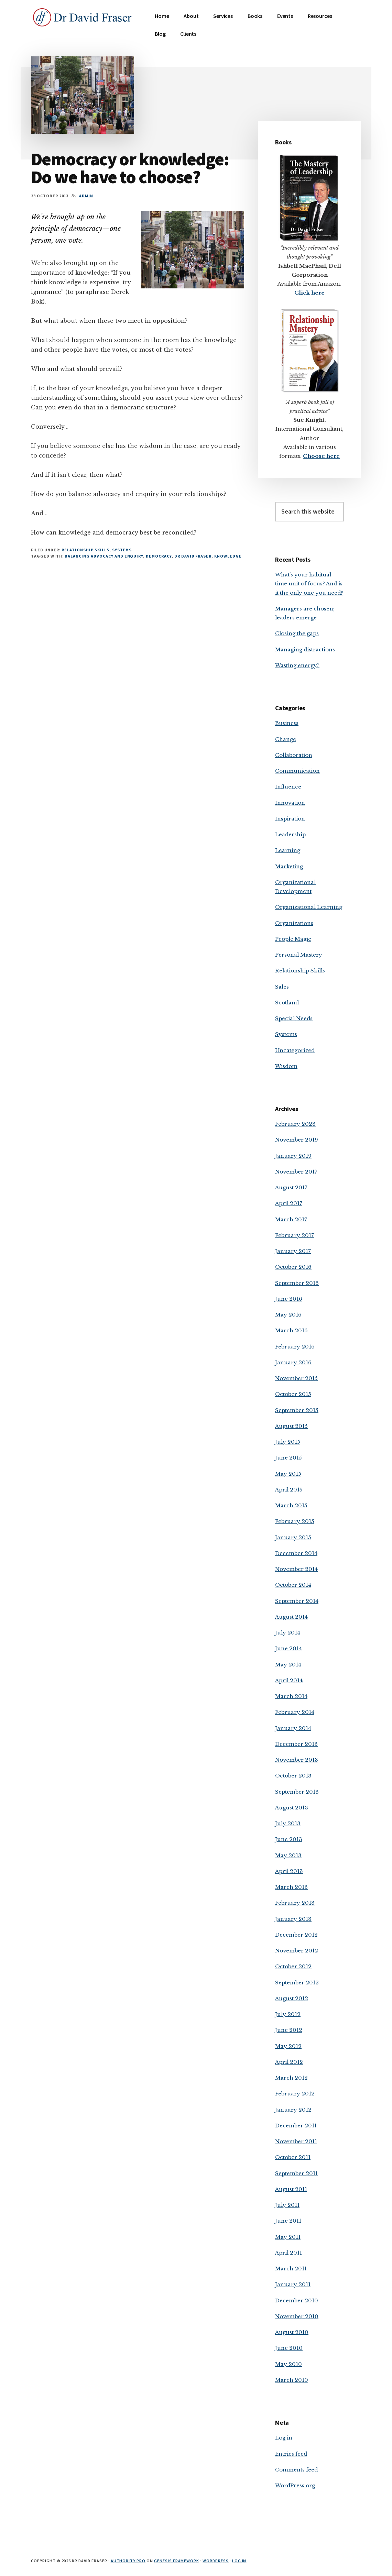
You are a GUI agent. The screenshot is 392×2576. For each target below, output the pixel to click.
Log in (283, 2437)
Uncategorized (295, 1050)
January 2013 (293, 1919)
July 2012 (288, 2014)
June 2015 (288, 1457)
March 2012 (291, 2077)
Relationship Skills (85, 549)
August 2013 (291, 1807)
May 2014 (288, 1664)
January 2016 (293, 1362)
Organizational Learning (308, 907)
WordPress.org (295, 2485)
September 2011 (296, 2173)
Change (285, 739)
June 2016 (288, 1299)
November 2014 (296, 1569)
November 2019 (296, 1139)
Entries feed (291, 2454)
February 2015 (294, 1521)
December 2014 (296, 1553)
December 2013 (296, 1744)
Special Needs (294, 1018)
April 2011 (288, 2252)
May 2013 (288, 1855)
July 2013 (288, 1823)
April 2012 (289, 2062)
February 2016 (295, 1346)
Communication (297, 771)
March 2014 (291, 1696)
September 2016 (297, 1283)
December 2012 (296, 1934)
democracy (159, 556)
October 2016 (293, 1267)
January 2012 (293, 2109)
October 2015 (293, 1394)
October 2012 (293, 1966)
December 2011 (296, 2125)
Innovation (290, 803)
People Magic (293, 939)
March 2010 (291, 2380)
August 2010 (291, 2332)
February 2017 (294, 1235)
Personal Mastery (298, 954)
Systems (122, 549)
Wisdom (286, 1066)
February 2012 (295, 2093)
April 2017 (288, 1203)
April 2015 (289, 1489)
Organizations (294, 923)
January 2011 (293, 2284)
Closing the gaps (297, 633)
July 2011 (287, 2205)
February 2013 (295, 1903)
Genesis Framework (176, 2560)
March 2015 (291, 1505)
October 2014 (293, 1585)
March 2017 (291, 1219)
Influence (288, 786)
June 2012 (288, 2030)
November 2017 (296, 1171)
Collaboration (293, 755)
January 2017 (293, 1251)
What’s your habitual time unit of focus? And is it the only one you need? (309, 583)
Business (286, 723)
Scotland (287, 1002)
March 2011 (291, 2268)
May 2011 (288, 2237)
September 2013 (297, 1791)
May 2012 (288, 2046)
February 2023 (295, 1124)
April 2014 (289, 1680)
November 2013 (296, 1760)
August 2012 (291, 1998)
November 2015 (296, 1378)
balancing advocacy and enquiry (104, 556)
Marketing (289, 866)
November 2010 (296, 2316)
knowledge (228, 556)
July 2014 (287, 1632)
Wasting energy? (297, 665)
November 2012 (296, 1950)
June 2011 (288, 2220)
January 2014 (293, 1728)
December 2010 (296, 2300)
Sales (282, 986)
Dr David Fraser (192, 556)
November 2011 (296, 2141)
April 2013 (289, 1871)
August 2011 (291, 2189)
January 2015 (293, 1537)
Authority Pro (128, 2560)
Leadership (290, 834)
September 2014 (296, 1601)
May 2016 (288, 1314)
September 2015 (296, 1410)
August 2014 (291, 1617)
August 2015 (291, 1426)
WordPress (216, 2560)
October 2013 (293, 1775)
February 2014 (294, 1712)
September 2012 (297, 1982)
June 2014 (288, 1648)
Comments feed (296, 2469)
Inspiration (290, 818)
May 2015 (288, 1474)
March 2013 (291, 1887)
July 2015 (287, 1442)
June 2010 (289, 2348)
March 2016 (291, 1330)
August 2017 (291, 1187)
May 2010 (288, 2364)
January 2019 (293, 1156)
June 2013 (288, 1839)
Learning (287, 850)
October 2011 (293, 2157)
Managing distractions (305, 649)
